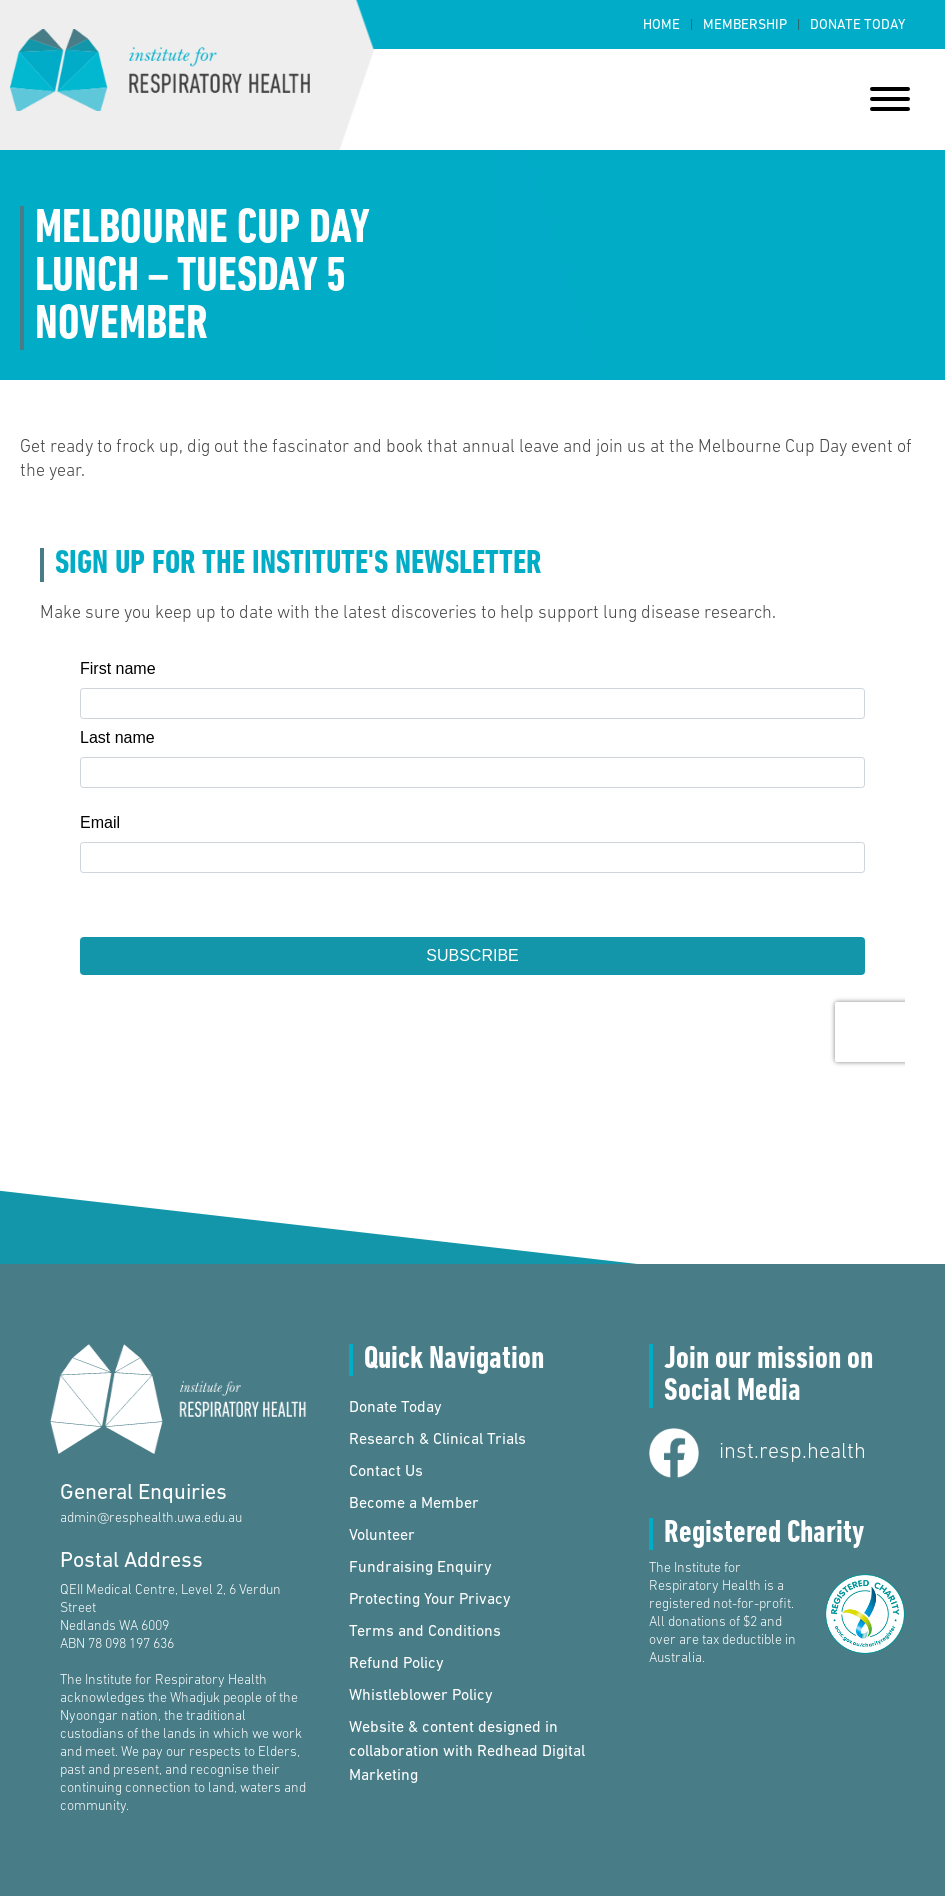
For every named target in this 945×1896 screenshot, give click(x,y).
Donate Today (857, 25)
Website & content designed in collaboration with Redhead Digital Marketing (467, 1752)
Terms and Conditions (425, 1632)
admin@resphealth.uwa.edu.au (151, 1518)
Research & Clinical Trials (437, 1440)
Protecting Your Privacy (430, 1600)
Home (661, 25)
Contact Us (386, 1472)
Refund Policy (396, 1664)
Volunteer (382, 1536)
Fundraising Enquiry (420, 1568)
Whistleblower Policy (421, 1696)
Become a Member (414, 1504)
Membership (745, 25)
